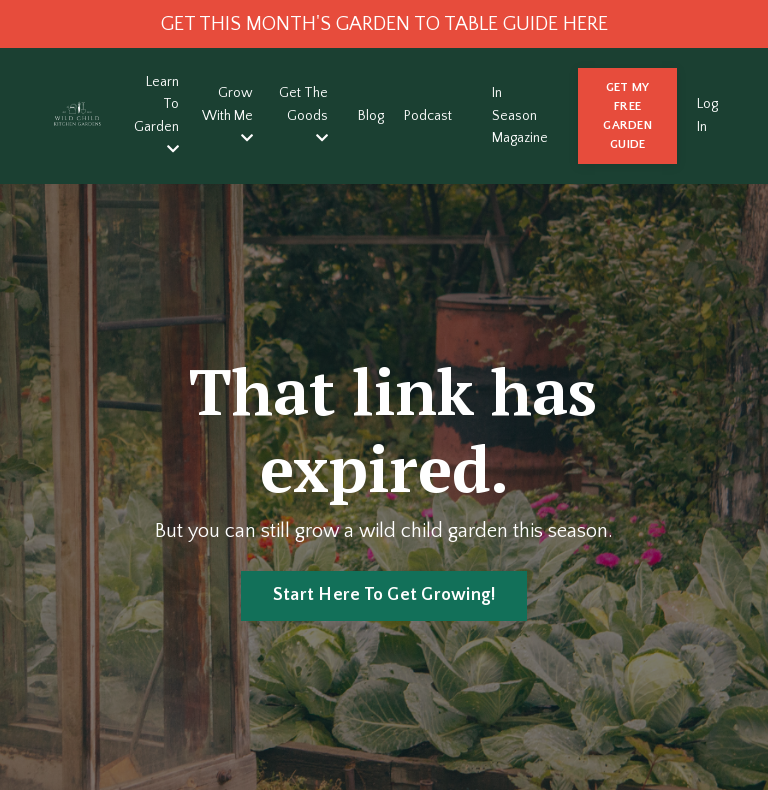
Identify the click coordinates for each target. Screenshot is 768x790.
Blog (371, 116)
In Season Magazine (520, 115)
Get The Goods (303, 115)
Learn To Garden (156, 115)
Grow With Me (227, 115)
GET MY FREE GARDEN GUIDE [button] (627, 115)
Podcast (428, 116)
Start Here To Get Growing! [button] (384, 595)
